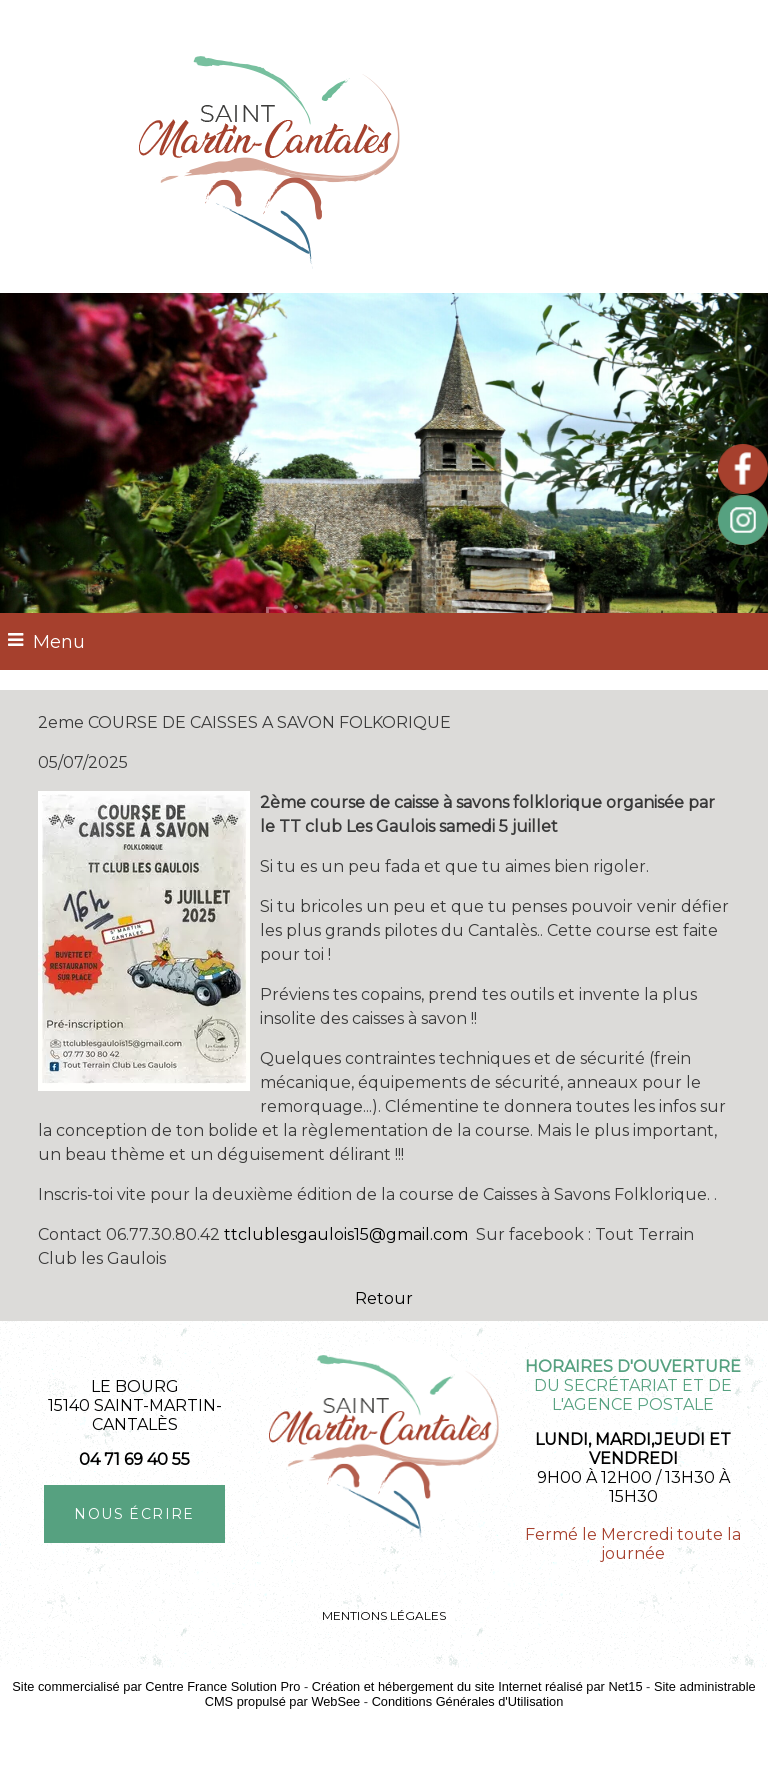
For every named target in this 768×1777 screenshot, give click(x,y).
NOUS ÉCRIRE (134, 1514)
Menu (59, 642)
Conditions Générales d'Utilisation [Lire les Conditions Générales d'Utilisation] (468, 1701)
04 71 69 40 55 (134, 1459)
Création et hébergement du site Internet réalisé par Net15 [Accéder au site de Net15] (477, 1686)
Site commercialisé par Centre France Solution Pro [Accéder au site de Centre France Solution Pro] (156, 1686)
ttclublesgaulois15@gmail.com (346, 1234)
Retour (384, 1298)
